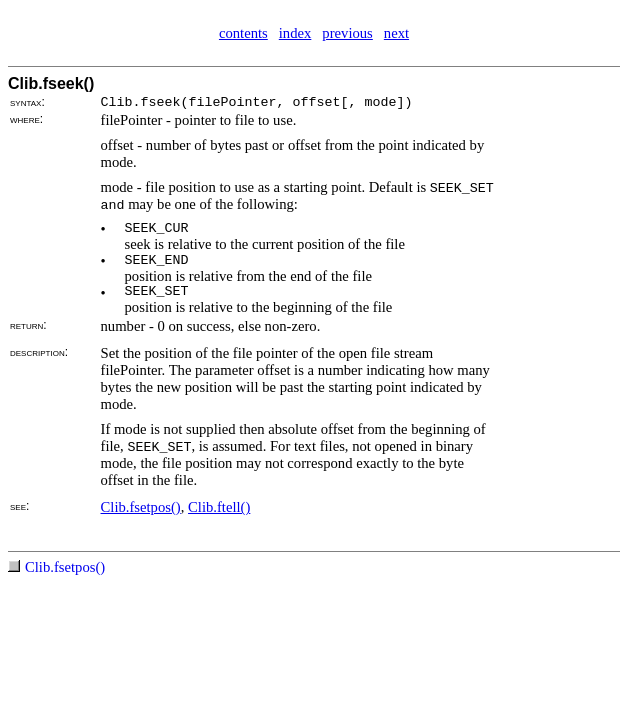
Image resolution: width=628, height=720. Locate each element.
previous (347, 33)
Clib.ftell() (219, 507)
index (295, 33)
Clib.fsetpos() (141, 507)
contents (243, 33)
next (396, 33)
